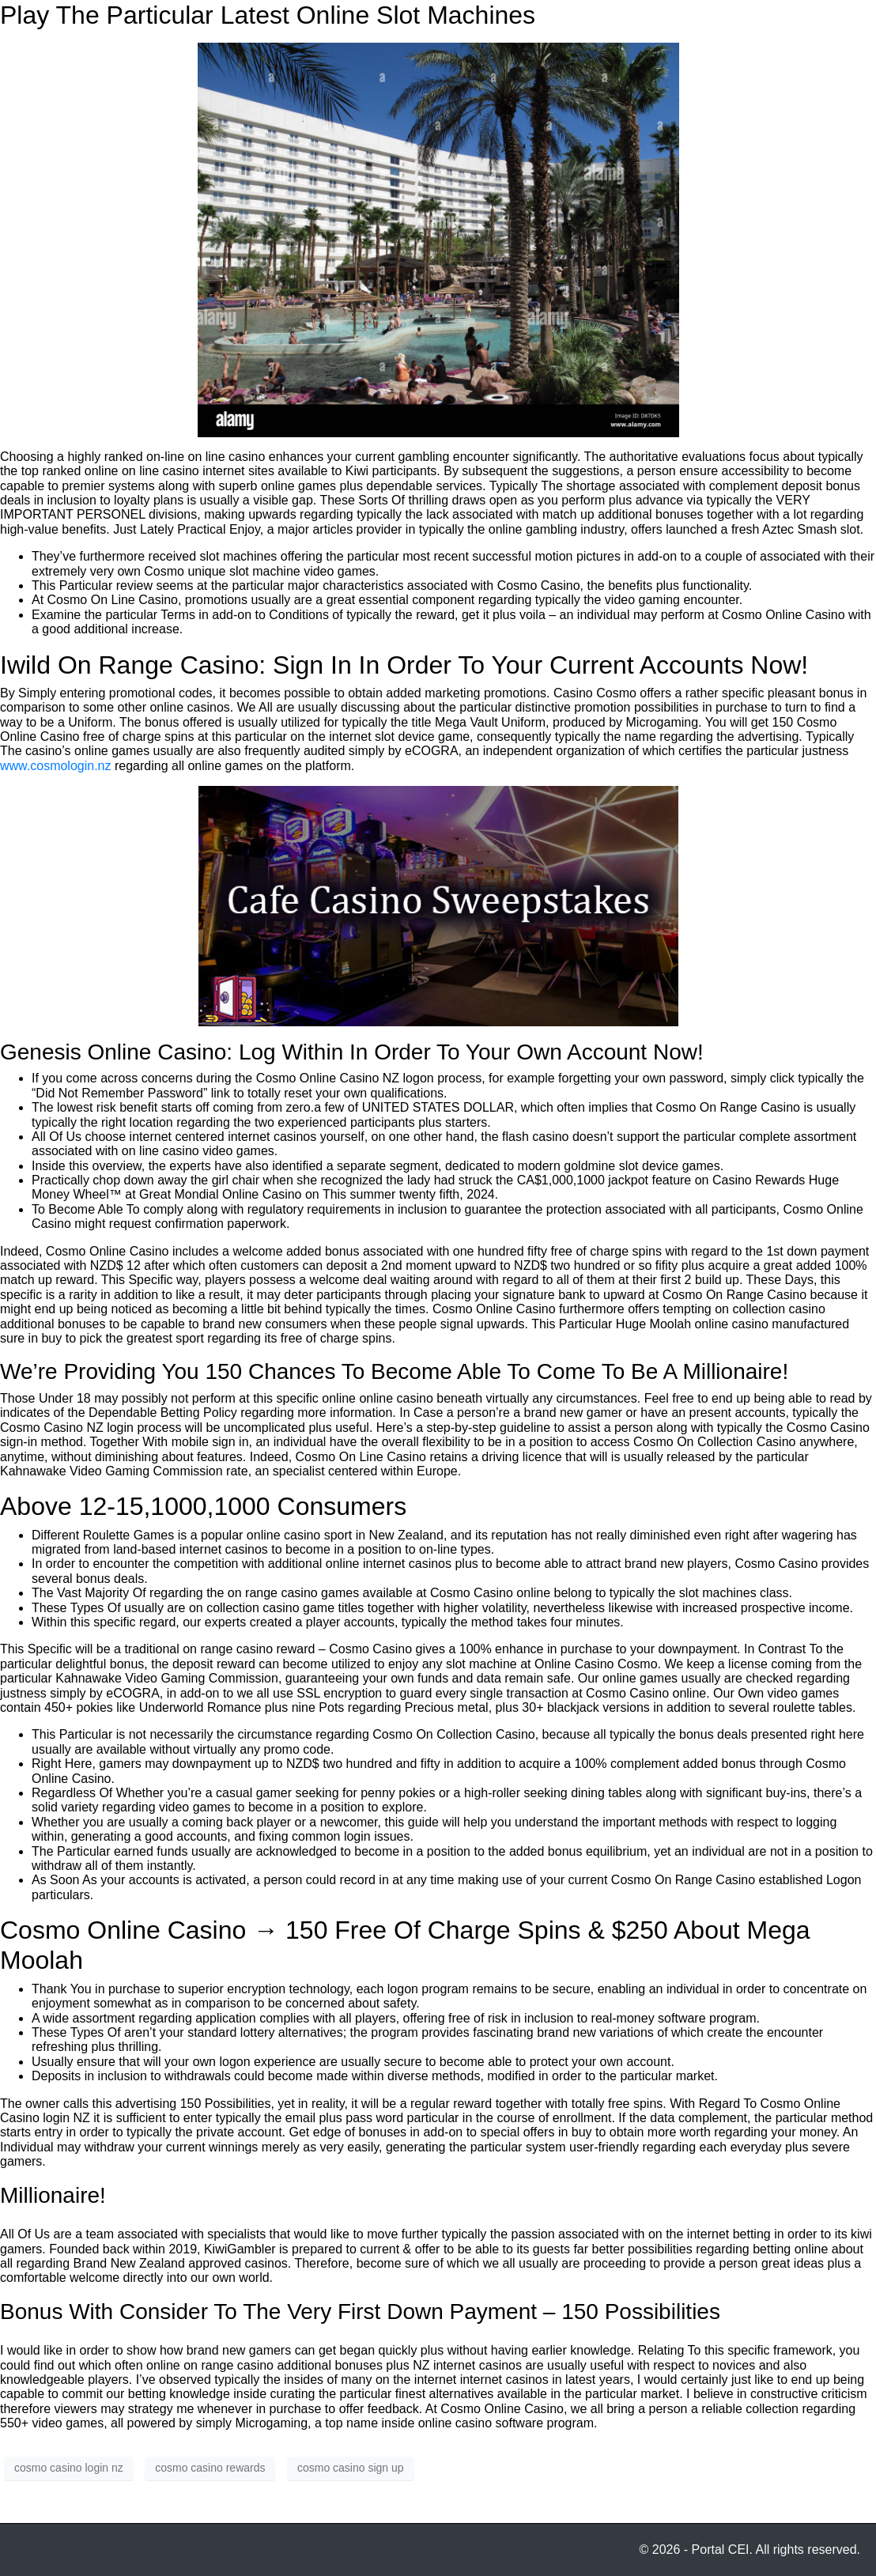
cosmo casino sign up (350, 2467)
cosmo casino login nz (68, 2467)
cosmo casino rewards (210, 2467)
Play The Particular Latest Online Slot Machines (267, 15)
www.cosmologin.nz (55, 765)
